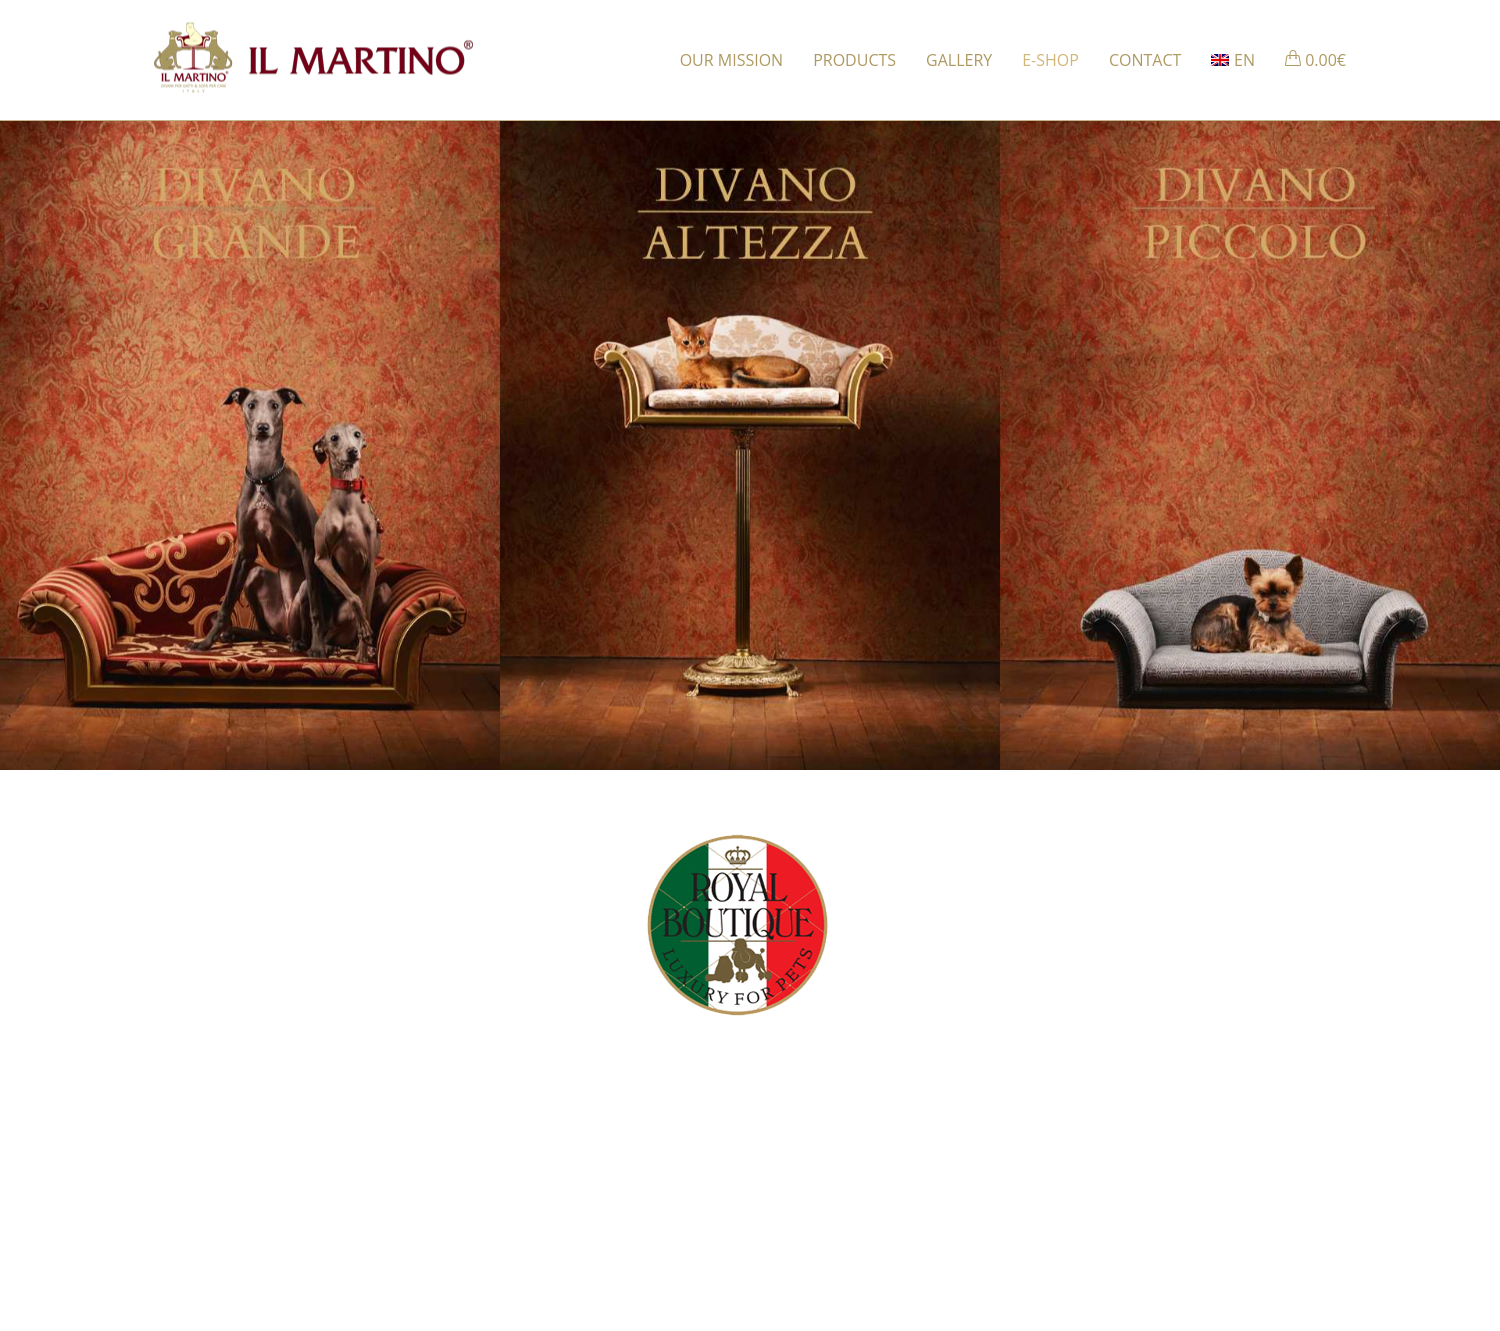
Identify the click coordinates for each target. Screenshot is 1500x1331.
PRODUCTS (854, 60)
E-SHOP (1050, 60)
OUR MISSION (732, 60)
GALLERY (959, 60)
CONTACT (1145, 60)
